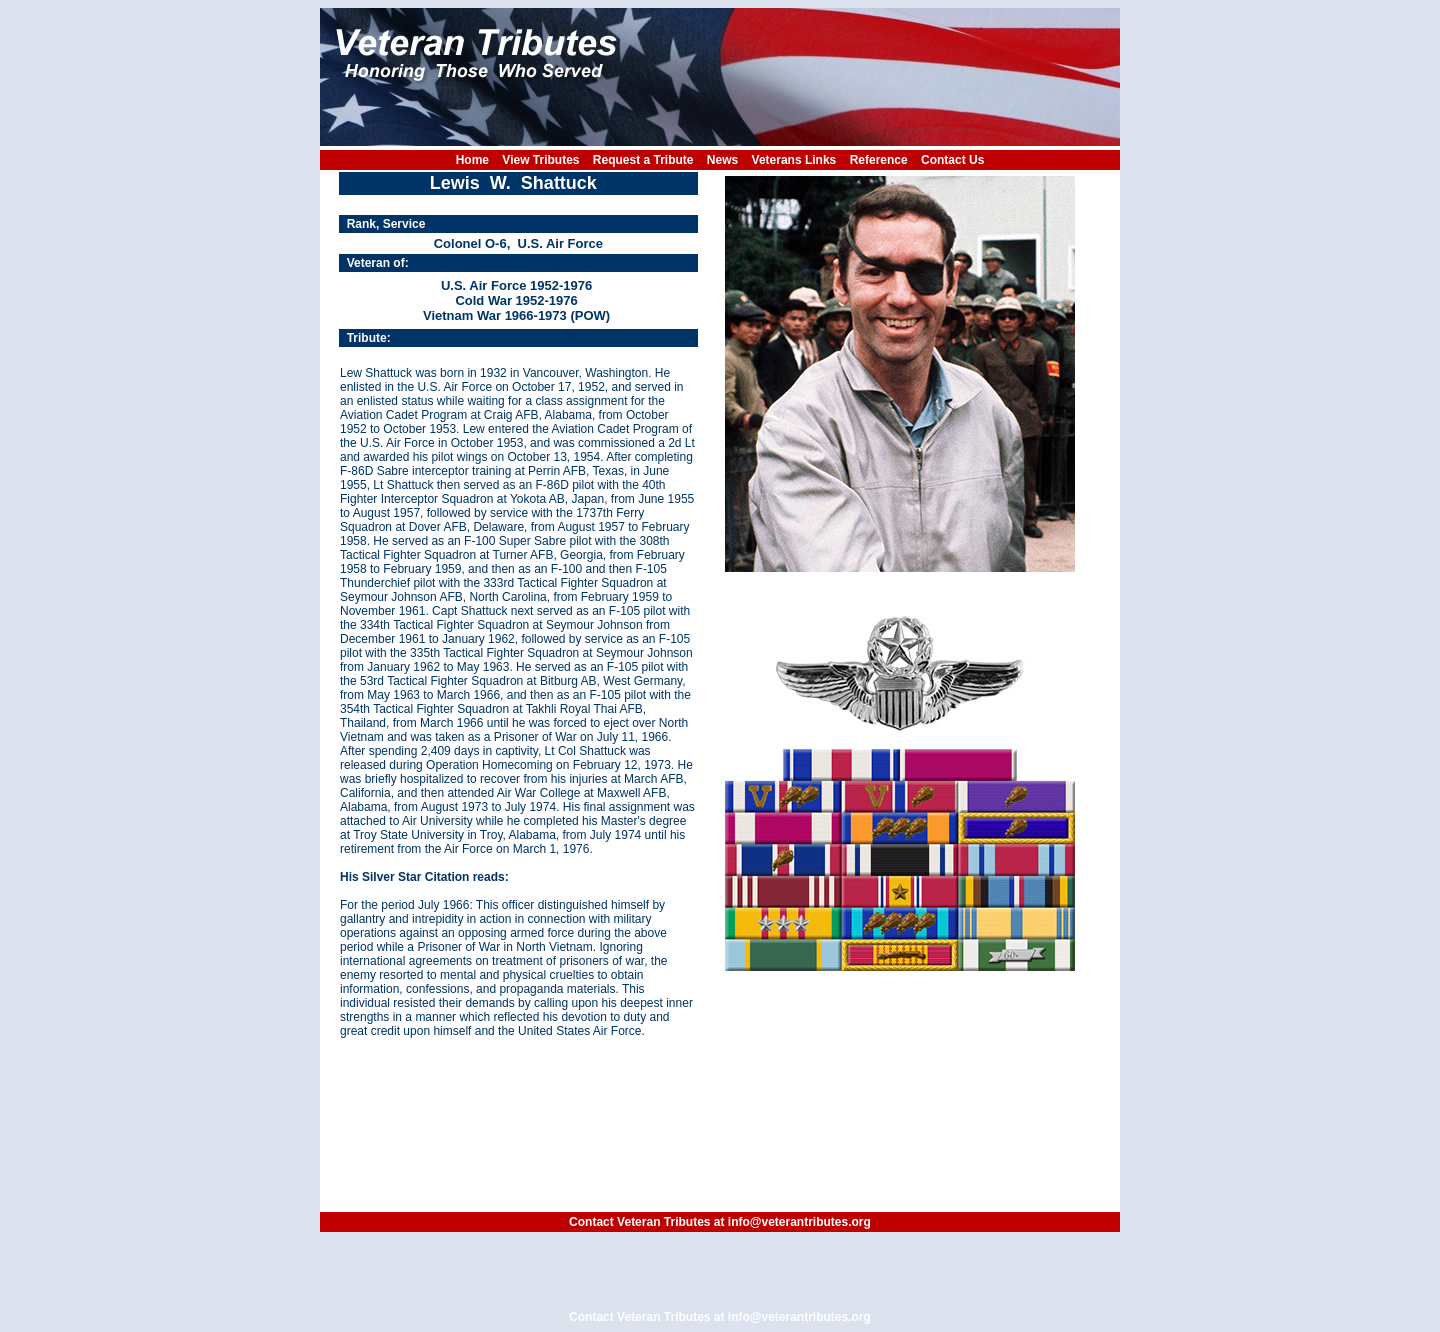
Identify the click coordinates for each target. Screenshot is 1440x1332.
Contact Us (952, 160)
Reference (879, 160)
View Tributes (540, 160)
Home (472, 160)
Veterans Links (794, 160)
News (722, 160)
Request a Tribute (643, 160)
